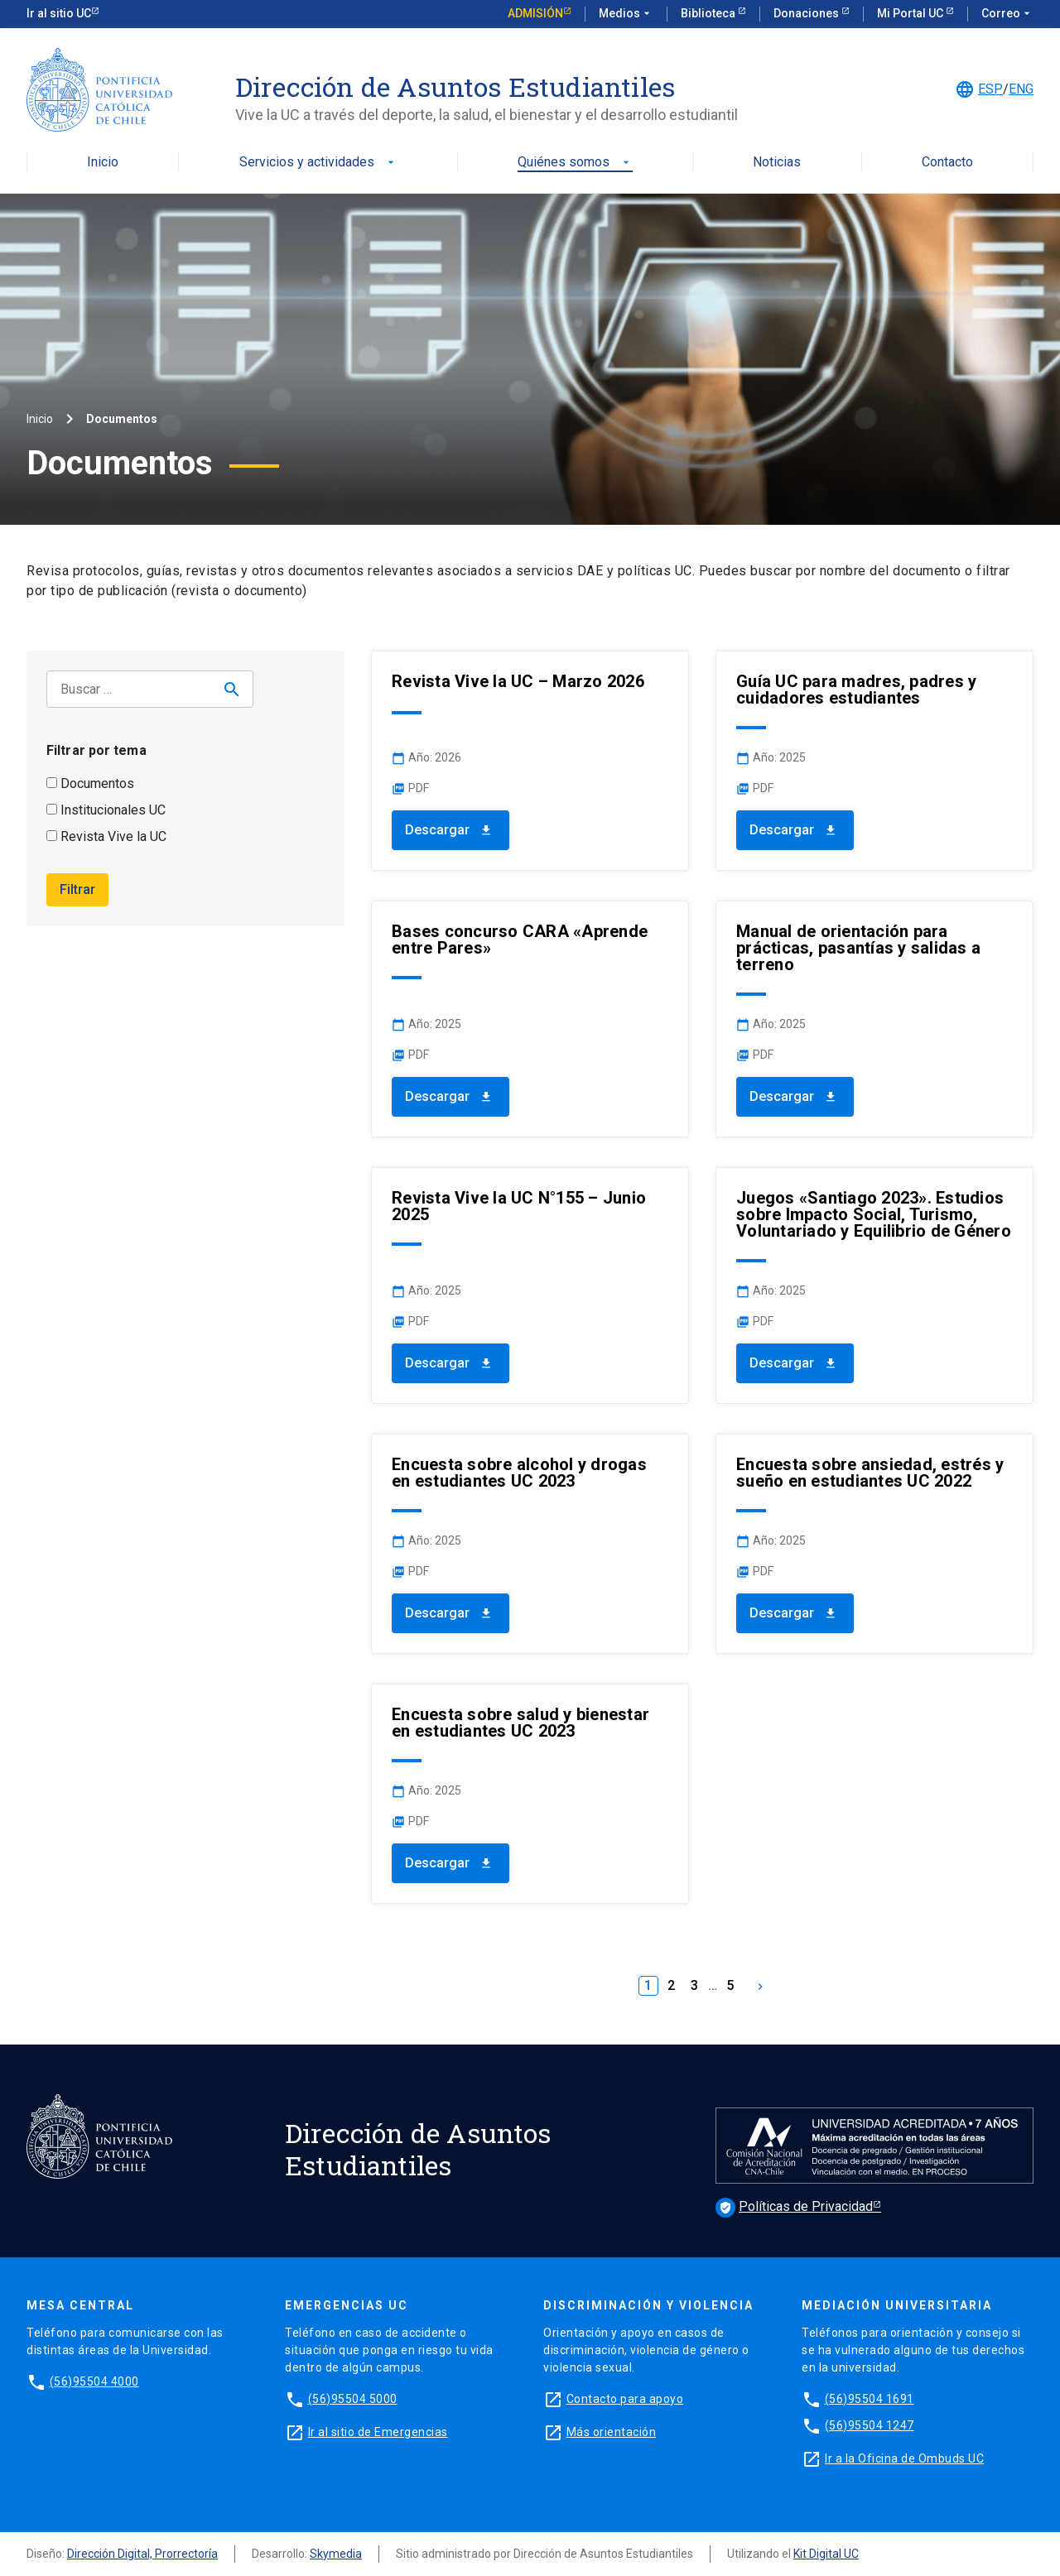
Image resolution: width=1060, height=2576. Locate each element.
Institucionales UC (106, 810)
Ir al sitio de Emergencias (378, 2432)
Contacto (947, 163)
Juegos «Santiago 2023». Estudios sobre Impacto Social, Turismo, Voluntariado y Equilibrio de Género (873, 1214)
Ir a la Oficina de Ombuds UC (904, 2458)
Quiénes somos (575, 163)
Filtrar (77, 889)
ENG (1021, 89)
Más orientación (611, 2432)
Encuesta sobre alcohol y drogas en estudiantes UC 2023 (519, 1472)
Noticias (777, 163)
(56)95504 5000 (353, 2398)
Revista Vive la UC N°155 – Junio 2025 (519, 1206)
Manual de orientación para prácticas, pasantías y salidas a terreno (858, 948)
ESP (990, 89)
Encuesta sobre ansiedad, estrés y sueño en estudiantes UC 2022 (870, 1472)
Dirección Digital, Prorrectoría (142, 2553)
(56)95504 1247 (869, 2425)
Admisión (535, 13)
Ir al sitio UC (58, 13)
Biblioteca (709, 13)
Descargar (450, 830)
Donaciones (807, 13)
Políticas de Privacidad (794, 2206)
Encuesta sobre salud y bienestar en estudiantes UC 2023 (520, 1722)
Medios (626, 14)
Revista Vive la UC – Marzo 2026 (518, 681)
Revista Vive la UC (106, 836)
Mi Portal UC (911, 13)
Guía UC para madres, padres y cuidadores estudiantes (856, 689)
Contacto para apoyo (625, 2398)
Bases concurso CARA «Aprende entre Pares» (520, 939)
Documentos (90, 783)
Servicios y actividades (318, 163)
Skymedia (336, 2553)
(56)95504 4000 (94, 2381)
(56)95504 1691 (869, 2398)
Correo (1007, 14)
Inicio (102, 163)
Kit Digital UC (826, 2553)
